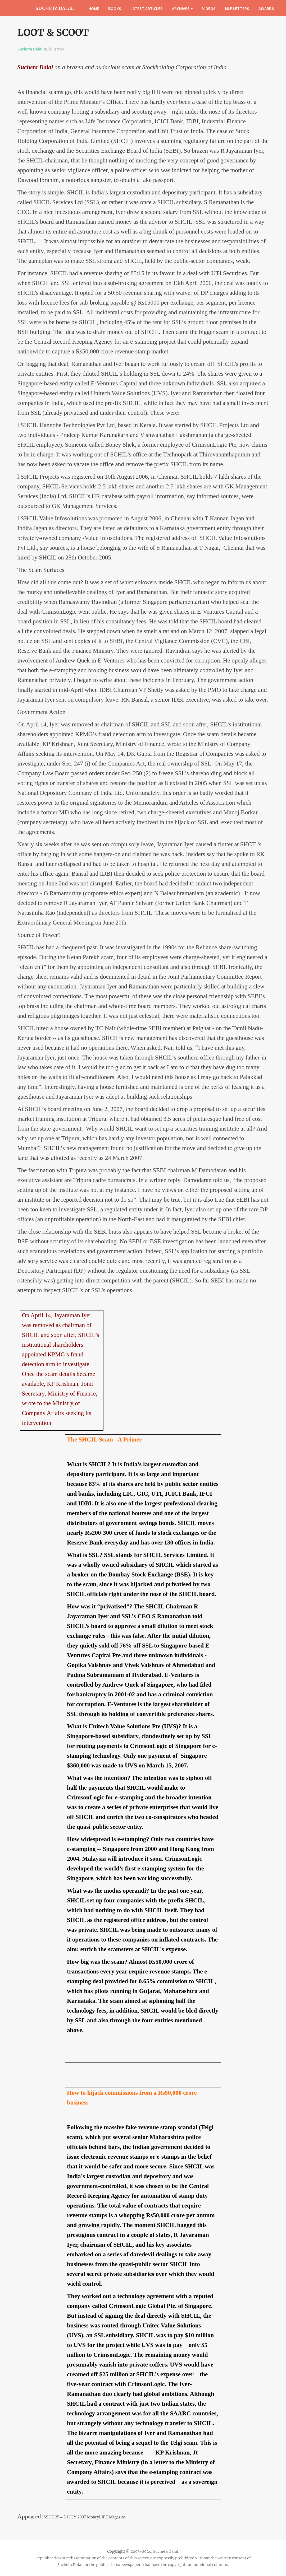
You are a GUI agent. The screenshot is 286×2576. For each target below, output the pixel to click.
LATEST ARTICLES (146, 8)
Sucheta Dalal (30, 49)
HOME (93, 8)
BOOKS (114, 8)
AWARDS (266, 8)
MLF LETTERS (237, 8)
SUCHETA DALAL (54, 8)
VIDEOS (209, 8)
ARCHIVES (182, 8)
